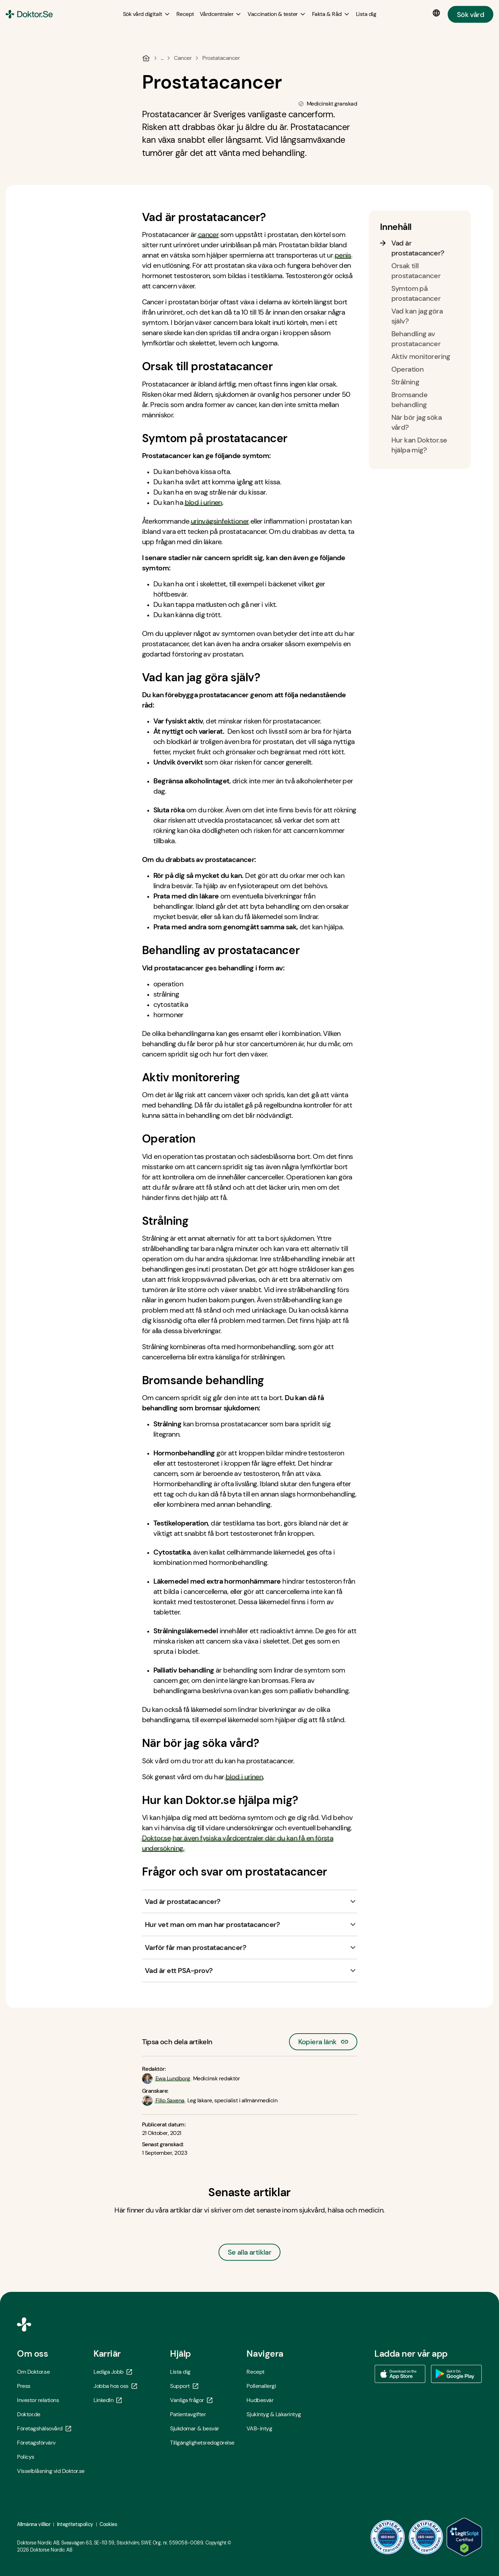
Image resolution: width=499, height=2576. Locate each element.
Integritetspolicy (75, 2524)
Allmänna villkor (33, 2524)
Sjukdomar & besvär (194, 2428)
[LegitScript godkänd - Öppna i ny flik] (464, 2537)
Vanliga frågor (191, 2400)
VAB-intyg (259, 2428)
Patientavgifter (188, 2414)
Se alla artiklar (249, 2252)
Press (23, 2386)
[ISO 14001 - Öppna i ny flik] (426, 2537)
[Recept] (185, 14)
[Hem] (146, 58)
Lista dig (180, 2371)
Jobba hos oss (115, 2386)
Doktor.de (28, 2414)
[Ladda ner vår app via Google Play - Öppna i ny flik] (456, 2374)
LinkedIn (107, 2400)
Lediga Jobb (112, 2371)
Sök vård (470, 14)
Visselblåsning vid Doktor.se (51, 2471)
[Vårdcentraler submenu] (221, 14)
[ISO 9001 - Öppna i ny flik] (388, 2537)
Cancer (183, 58)
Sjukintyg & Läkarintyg (273, 2414)
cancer (208, 234)
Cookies (108, 2524)
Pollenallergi (261, 2386)
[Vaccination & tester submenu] (277, 14)
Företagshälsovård (44, 2428)
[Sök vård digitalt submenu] (147, 14)
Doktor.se (156, 1838)
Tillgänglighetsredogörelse (202, 2442)
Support (184, 2386)
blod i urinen (203, 502)
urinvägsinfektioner (220, 521)
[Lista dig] (366, 14)
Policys (25, 2457)
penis (343, 255)
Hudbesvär (259, 2400)
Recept (255, 2371)
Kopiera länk (323, 2039)
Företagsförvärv (36, 2442)
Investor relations (38, 2400)
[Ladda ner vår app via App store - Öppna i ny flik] (399, 2374)
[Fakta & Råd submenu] (331, 14)
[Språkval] (438, 13)
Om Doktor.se (33, 2371)
